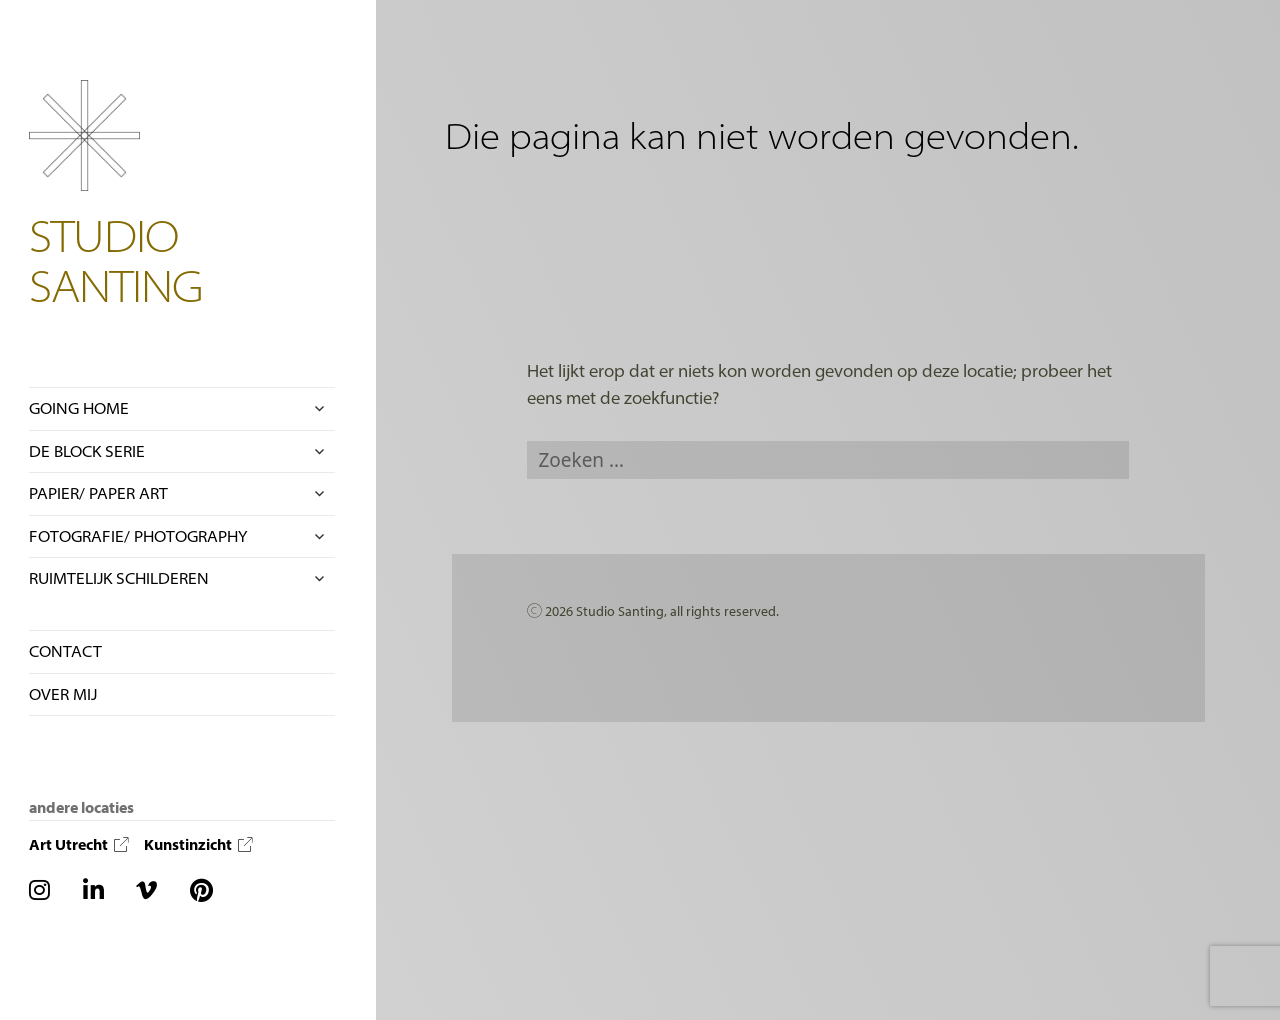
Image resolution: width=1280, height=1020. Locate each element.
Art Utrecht (79, 844)
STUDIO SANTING (116, 260)
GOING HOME (79, 408)
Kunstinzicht (198, 844)
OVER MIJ (63, 694)
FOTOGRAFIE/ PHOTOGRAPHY (138, 536)
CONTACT (65, 651)
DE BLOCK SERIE (87, 451)
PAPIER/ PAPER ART (98, 493)
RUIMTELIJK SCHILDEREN (119, 578)
